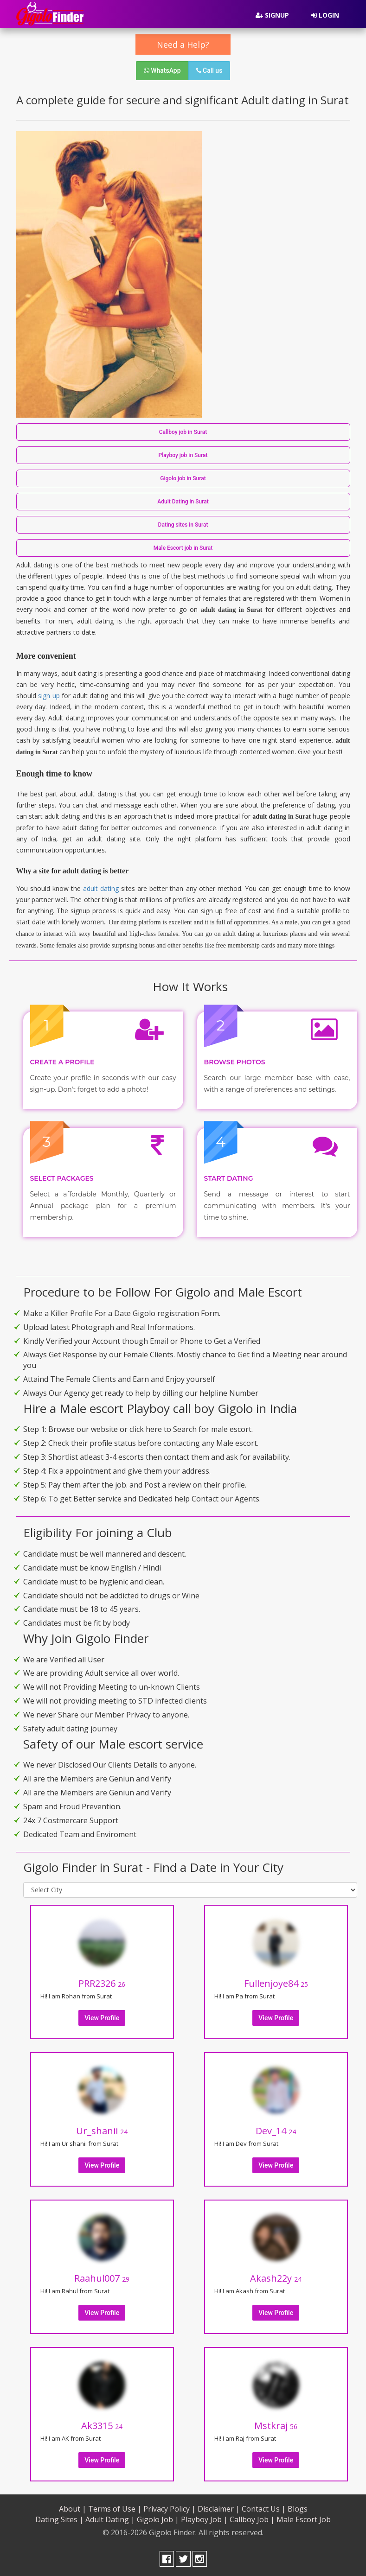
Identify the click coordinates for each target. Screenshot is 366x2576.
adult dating (101, 888)
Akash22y (276, 2278)
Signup (272, 15)
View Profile (101, 2018)
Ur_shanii (102, 2130)
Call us (209, 70)
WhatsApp (162, 70)
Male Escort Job (303, 2519)
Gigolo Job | (158, 2519)
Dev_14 (276, 2130)
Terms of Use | (114, 2509)
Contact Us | (264, 2509)
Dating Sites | (59, 2519)
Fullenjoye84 (276, 1983)
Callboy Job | (252, 2519)
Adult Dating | (110, 2519)
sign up (49, 695)
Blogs (298, 2509)
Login (325, 15)
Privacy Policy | (169, 2509)
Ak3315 (101, 2425)
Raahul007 (101, 2278)
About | (72, 2509)
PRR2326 (101, 1983)
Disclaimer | (219, 2509)
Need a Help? (183, 44)
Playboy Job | (204, 2519)
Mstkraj (275, 2425)
